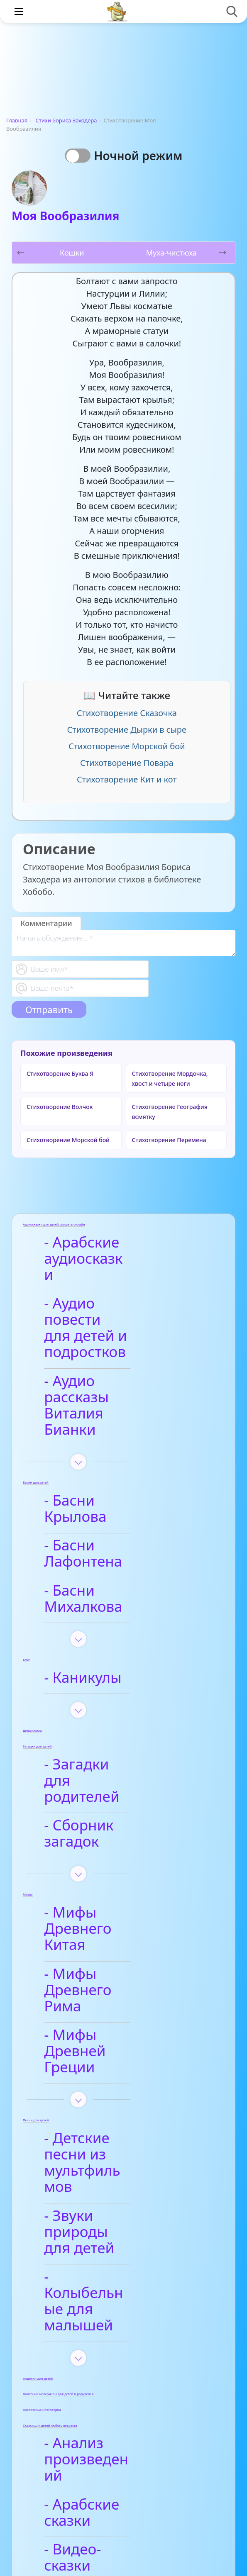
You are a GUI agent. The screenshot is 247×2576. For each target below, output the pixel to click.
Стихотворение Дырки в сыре (126, 729)
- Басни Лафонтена (118, 1465)
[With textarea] (123, 943)
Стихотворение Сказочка (127, 713)
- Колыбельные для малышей (120, 2042)
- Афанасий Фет (106, 2373)
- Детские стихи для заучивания (121, 2410)
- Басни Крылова (110, 1436)
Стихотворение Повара (127, 762)
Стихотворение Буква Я (60, 1073)
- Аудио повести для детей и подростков (107, 1304)
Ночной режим (141, 155)
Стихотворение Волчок (60, 1107)
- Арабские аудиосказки (95, 1251)
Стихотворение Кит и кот (127, 779)
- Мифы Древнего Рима (114, 1820)
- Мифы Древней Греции (111, 1865)
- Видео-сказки (103, 2242)
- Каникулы (90, 1565)
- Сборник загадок (116, 1696)
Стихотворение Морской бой (126, 746)
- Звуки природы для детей (110, 1997)
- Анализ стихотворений (105, 2337)
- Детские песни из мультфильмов (117, 1952)
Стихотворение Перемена (169, 1140)
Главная (16, 120)
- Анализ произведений (103, 2176)
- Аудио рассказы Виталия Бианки (111, 1357)
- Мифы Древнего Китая (114, 1775)
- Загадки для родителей (99, 1659)
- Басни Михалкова (118, 1494)
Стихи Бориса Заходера (66, 120)
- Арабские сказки (114, 2213)
